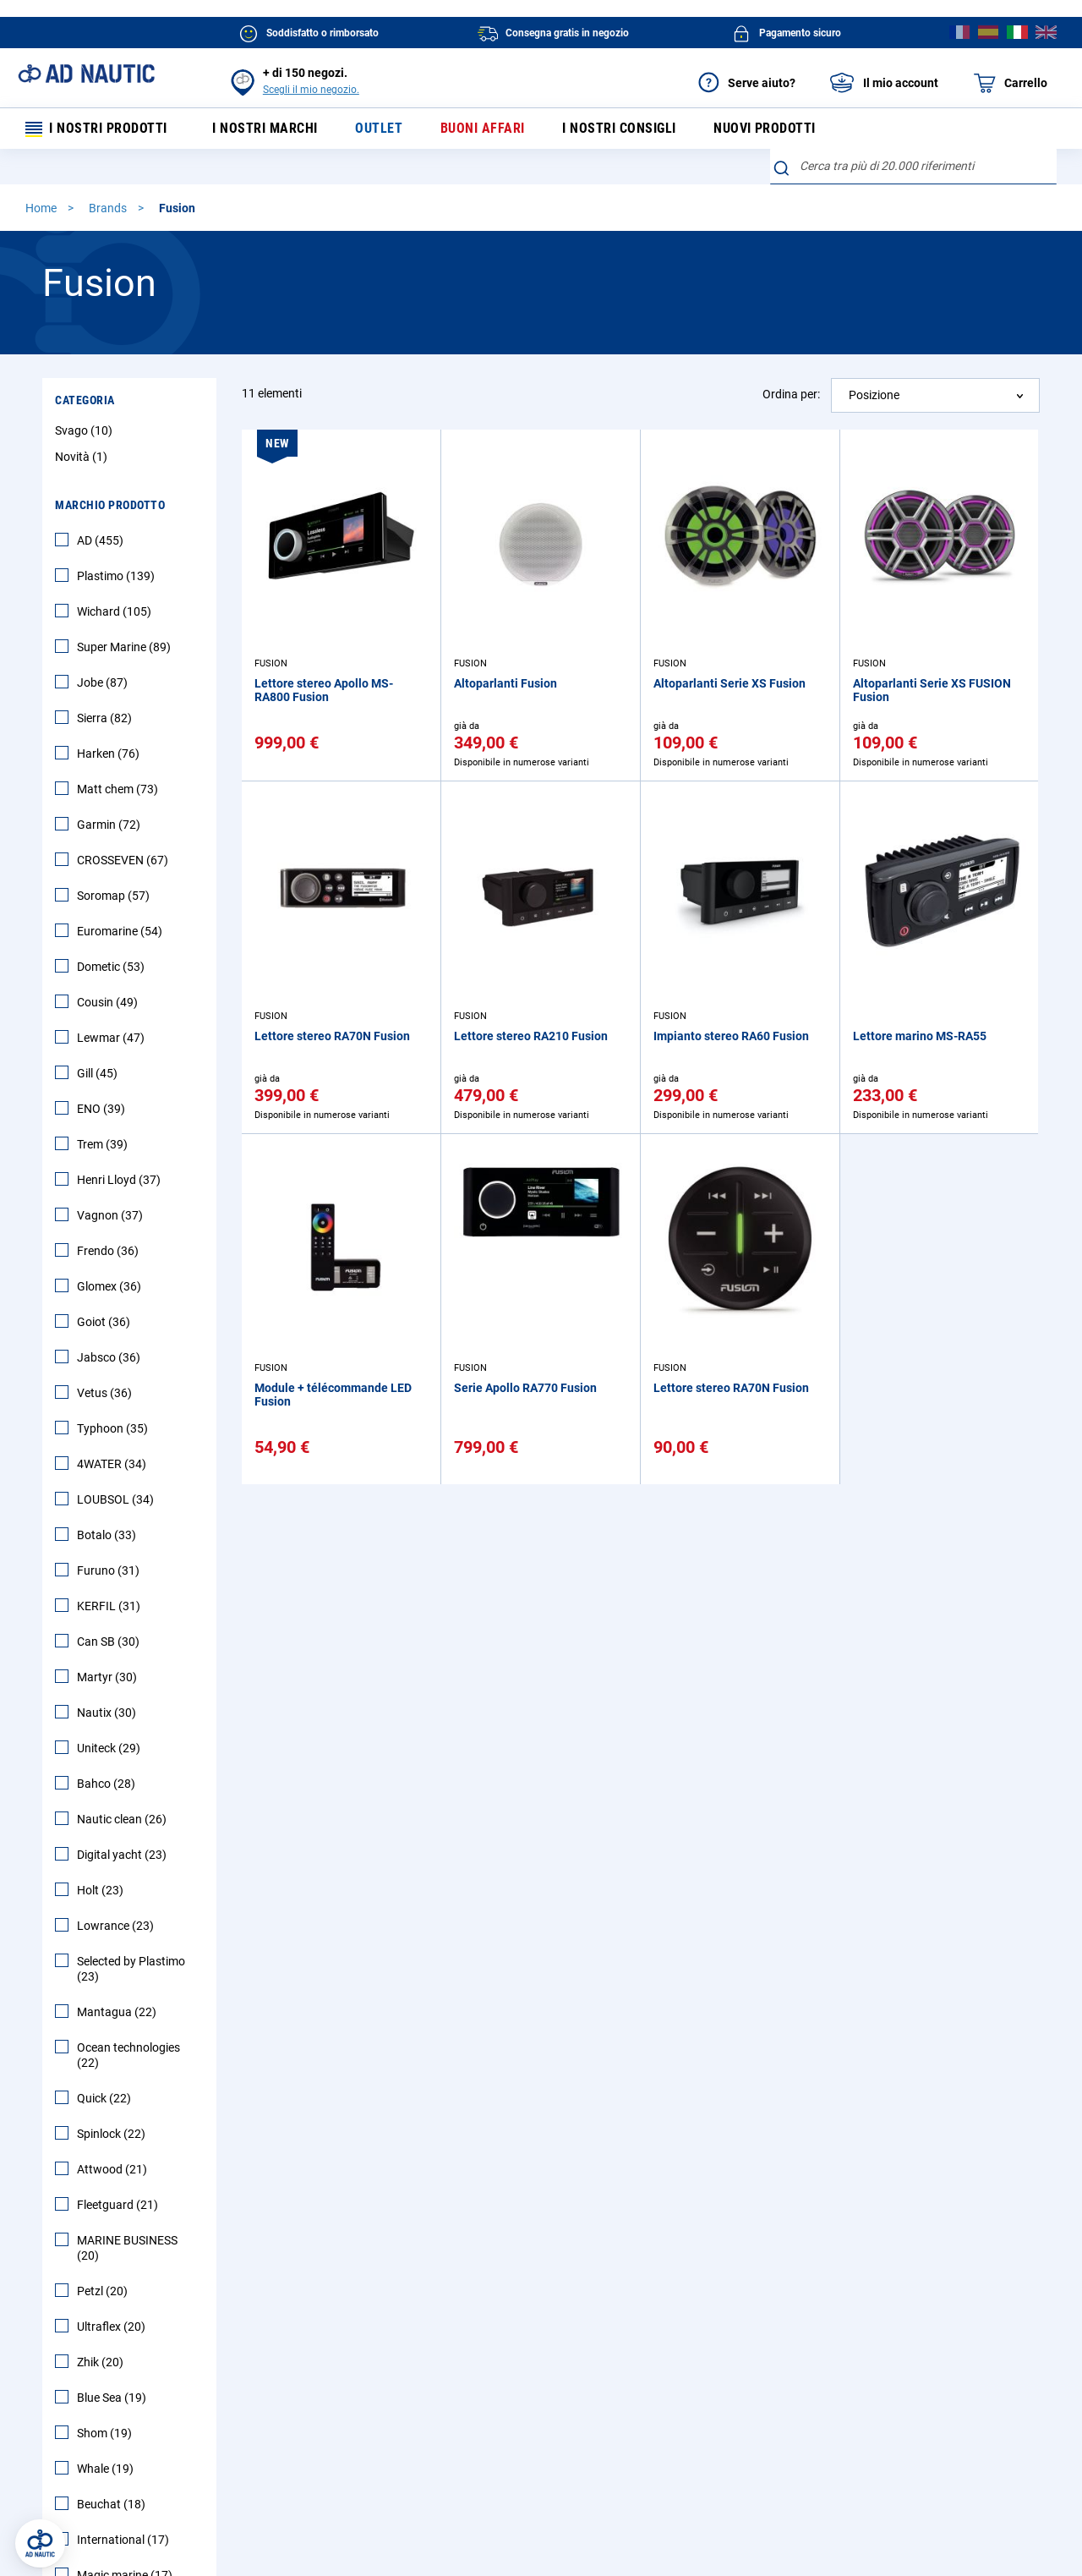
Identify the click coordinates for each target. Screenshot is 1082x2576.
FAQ (111, 2316)
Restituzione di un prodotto (396, 2347)
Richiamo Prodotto (374, 2433)
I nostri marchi (263, 130)
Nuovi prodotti (759, 130)
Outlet (375, 130)
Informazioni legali (266, 2507)
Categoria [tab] (85, 402)
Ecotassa (744, 2507)
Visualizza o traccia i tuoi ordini (180, 2379)
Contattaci (128, 2406)
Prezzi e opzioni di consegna (398, 2316)
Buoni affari (478, 130)
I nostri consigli (614, 130)
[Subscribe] (410, 2169)
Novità (83, 459)
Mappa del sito (138, 2433)
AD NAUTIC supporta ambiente (632, 2379)
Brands (109, 210)
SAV (335, 2379)
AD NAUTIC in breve (602, 2316)
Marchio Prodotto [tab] (110, 507)
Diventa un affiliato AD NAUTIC (631, 2406)
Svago (86, 433)
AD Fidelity (352, 2406)
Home (42, 210)
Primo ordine (133, 2347)
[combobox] (913, 169)
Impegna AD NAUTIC (605, 2347)
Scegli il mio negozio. (311, 90)
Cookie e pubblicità (653, 2507)
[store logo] (86, 73)
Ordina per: (791, 396)
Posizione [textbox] (874, 397)
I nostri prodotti (97, 130)
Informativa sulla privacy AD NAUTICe (496, 2507)
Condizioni (359, 2507)
